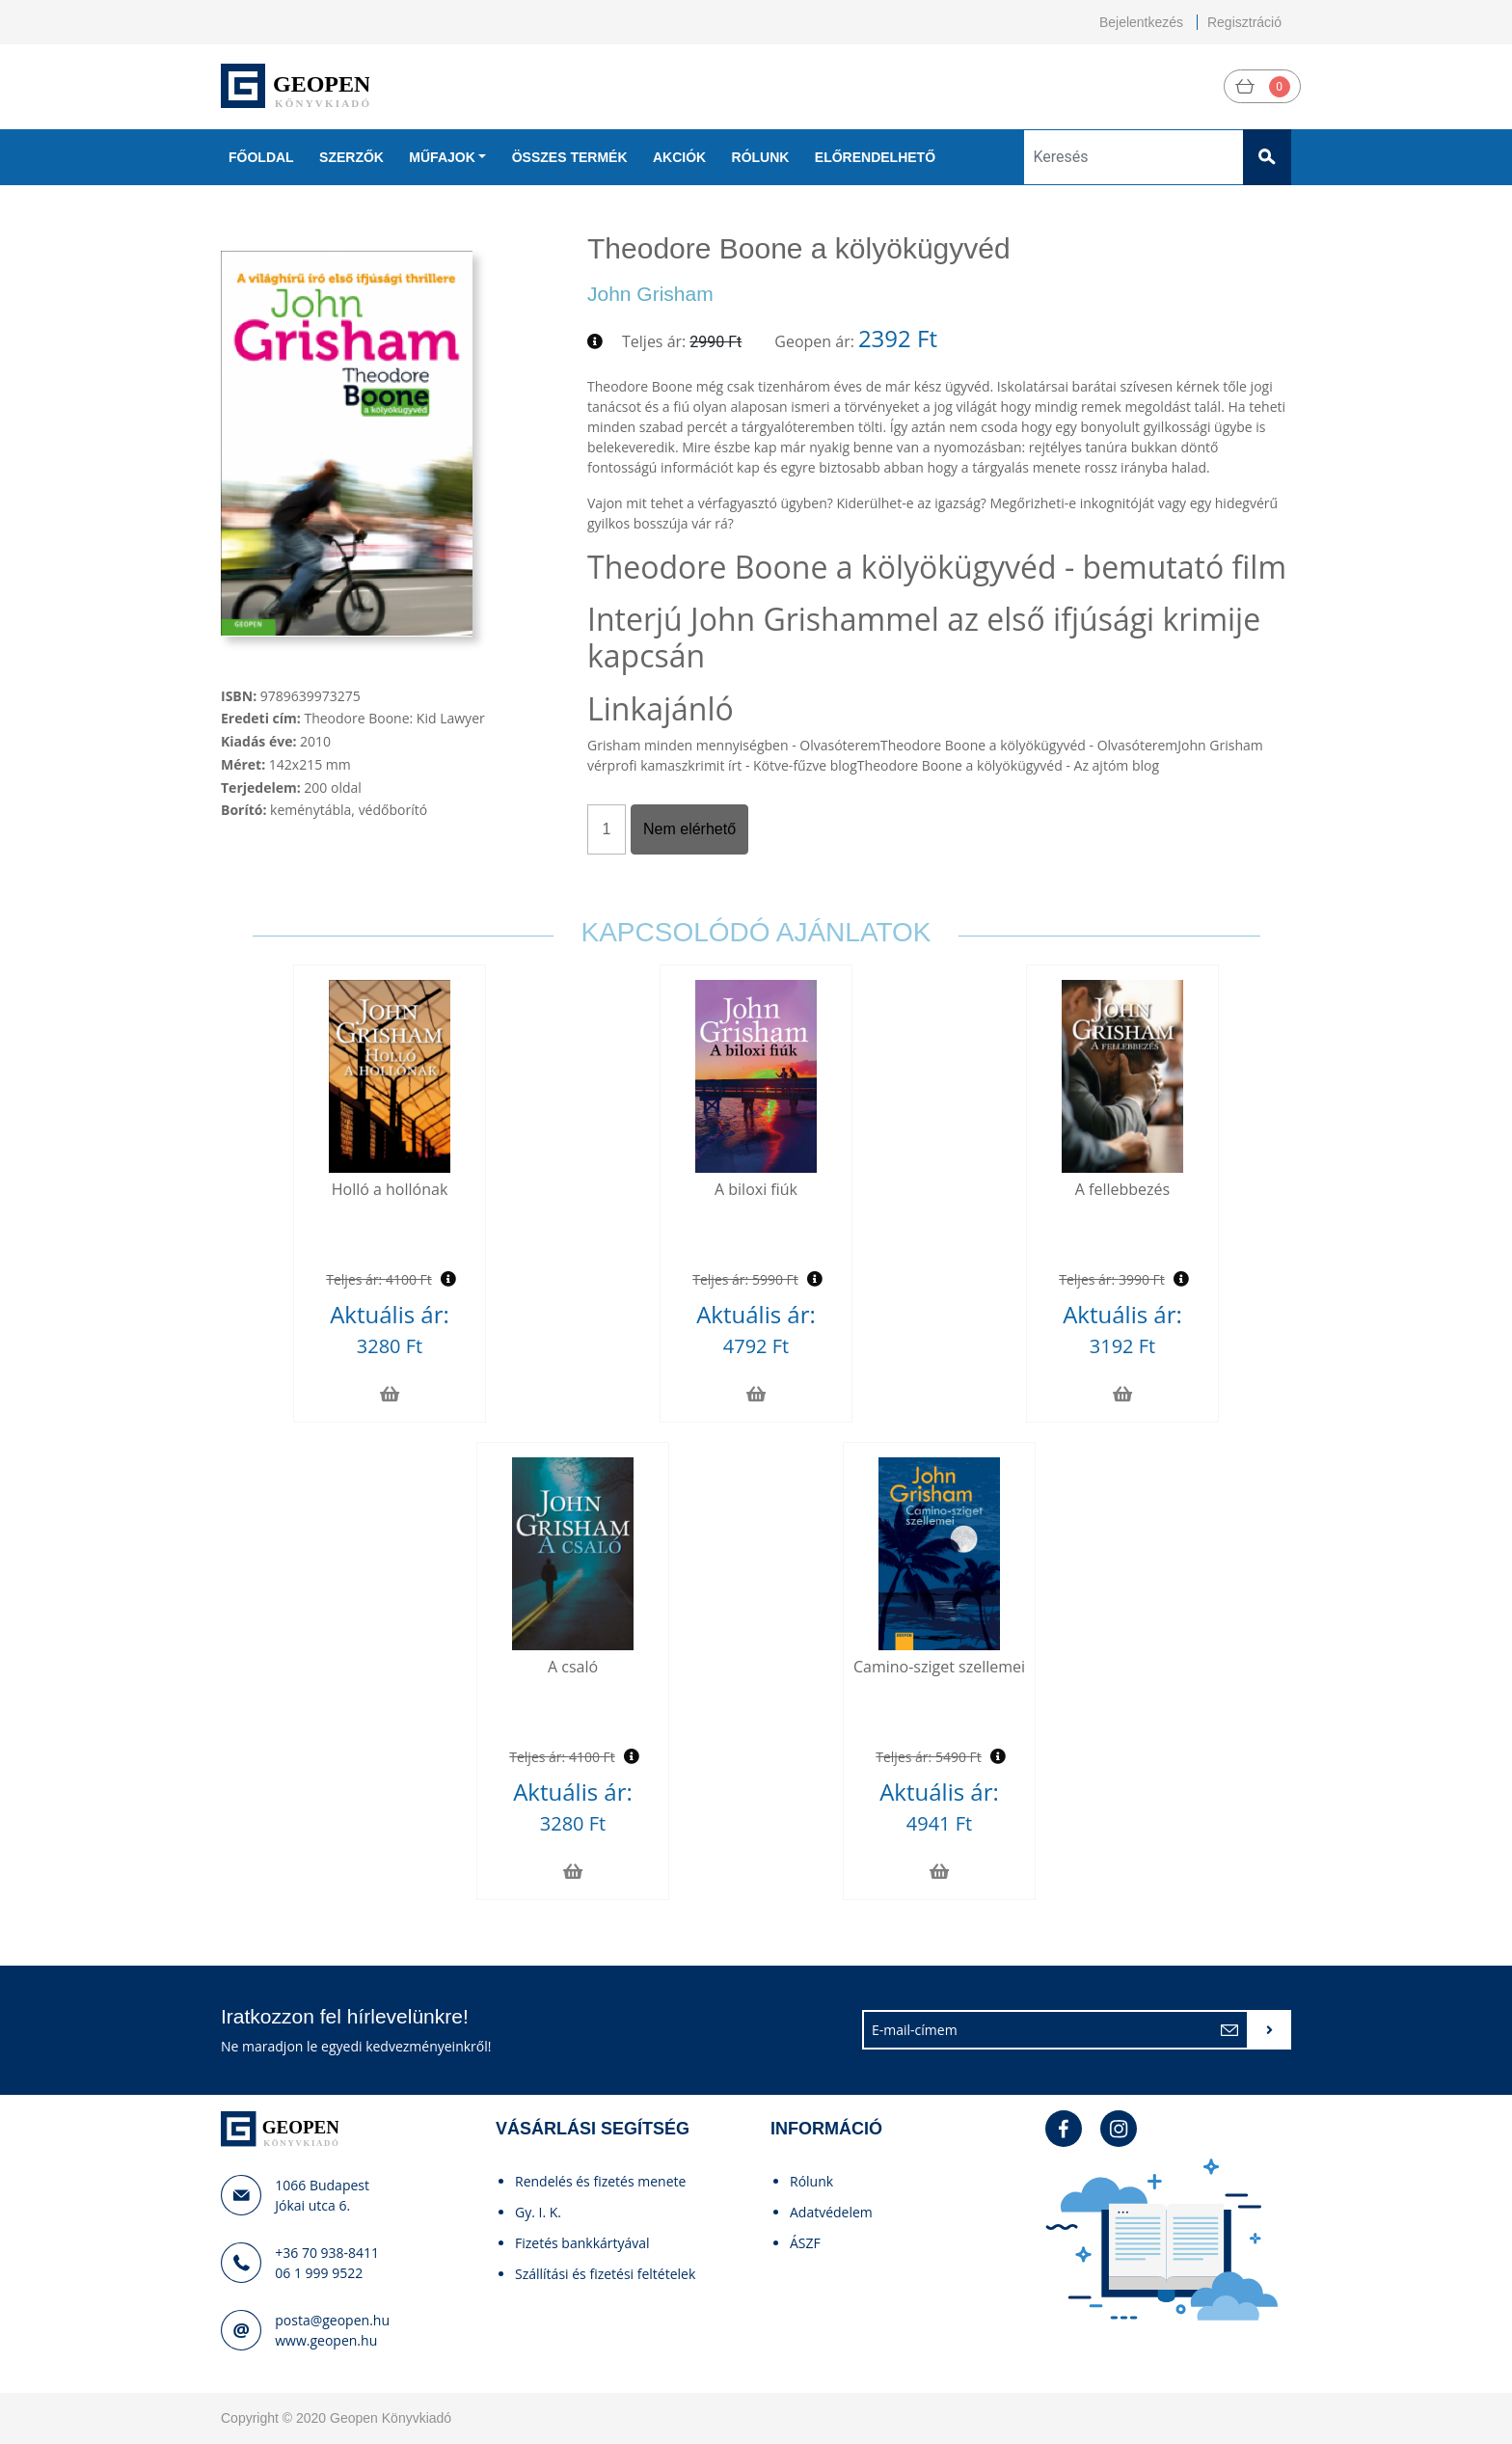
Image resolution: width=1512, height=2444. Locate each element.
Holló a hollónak (390, 1189)
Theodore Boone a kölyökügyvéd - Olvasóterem (1028, 745)
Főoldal (261, 157)
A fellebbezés (1122, 1189)
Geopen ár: (814, 341)
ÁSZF (805, 2243)
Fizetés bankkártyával (582, 2243)
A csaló (573, 1666)
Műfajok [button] (441, 157)
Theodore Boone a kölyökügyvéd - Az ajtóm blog (1008, 765)
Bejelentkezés (1141, 22)
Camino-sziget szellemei (939, 1666)
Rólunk (761, 157)
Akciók (679, 157)
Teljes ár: (654, 341)
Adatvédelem (831, 2212)
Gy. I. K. (538, 2212)
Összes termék (570, 157)
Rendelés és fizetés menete (600, 2181)
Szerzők (351, 157)
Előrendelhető (875, 157)
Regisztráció (1244, 22)
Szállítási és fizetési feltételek (605, 2274)
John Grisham (650, 294)
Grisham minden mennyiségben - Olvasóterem (733, 745)
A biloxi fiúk (756, 1189)
